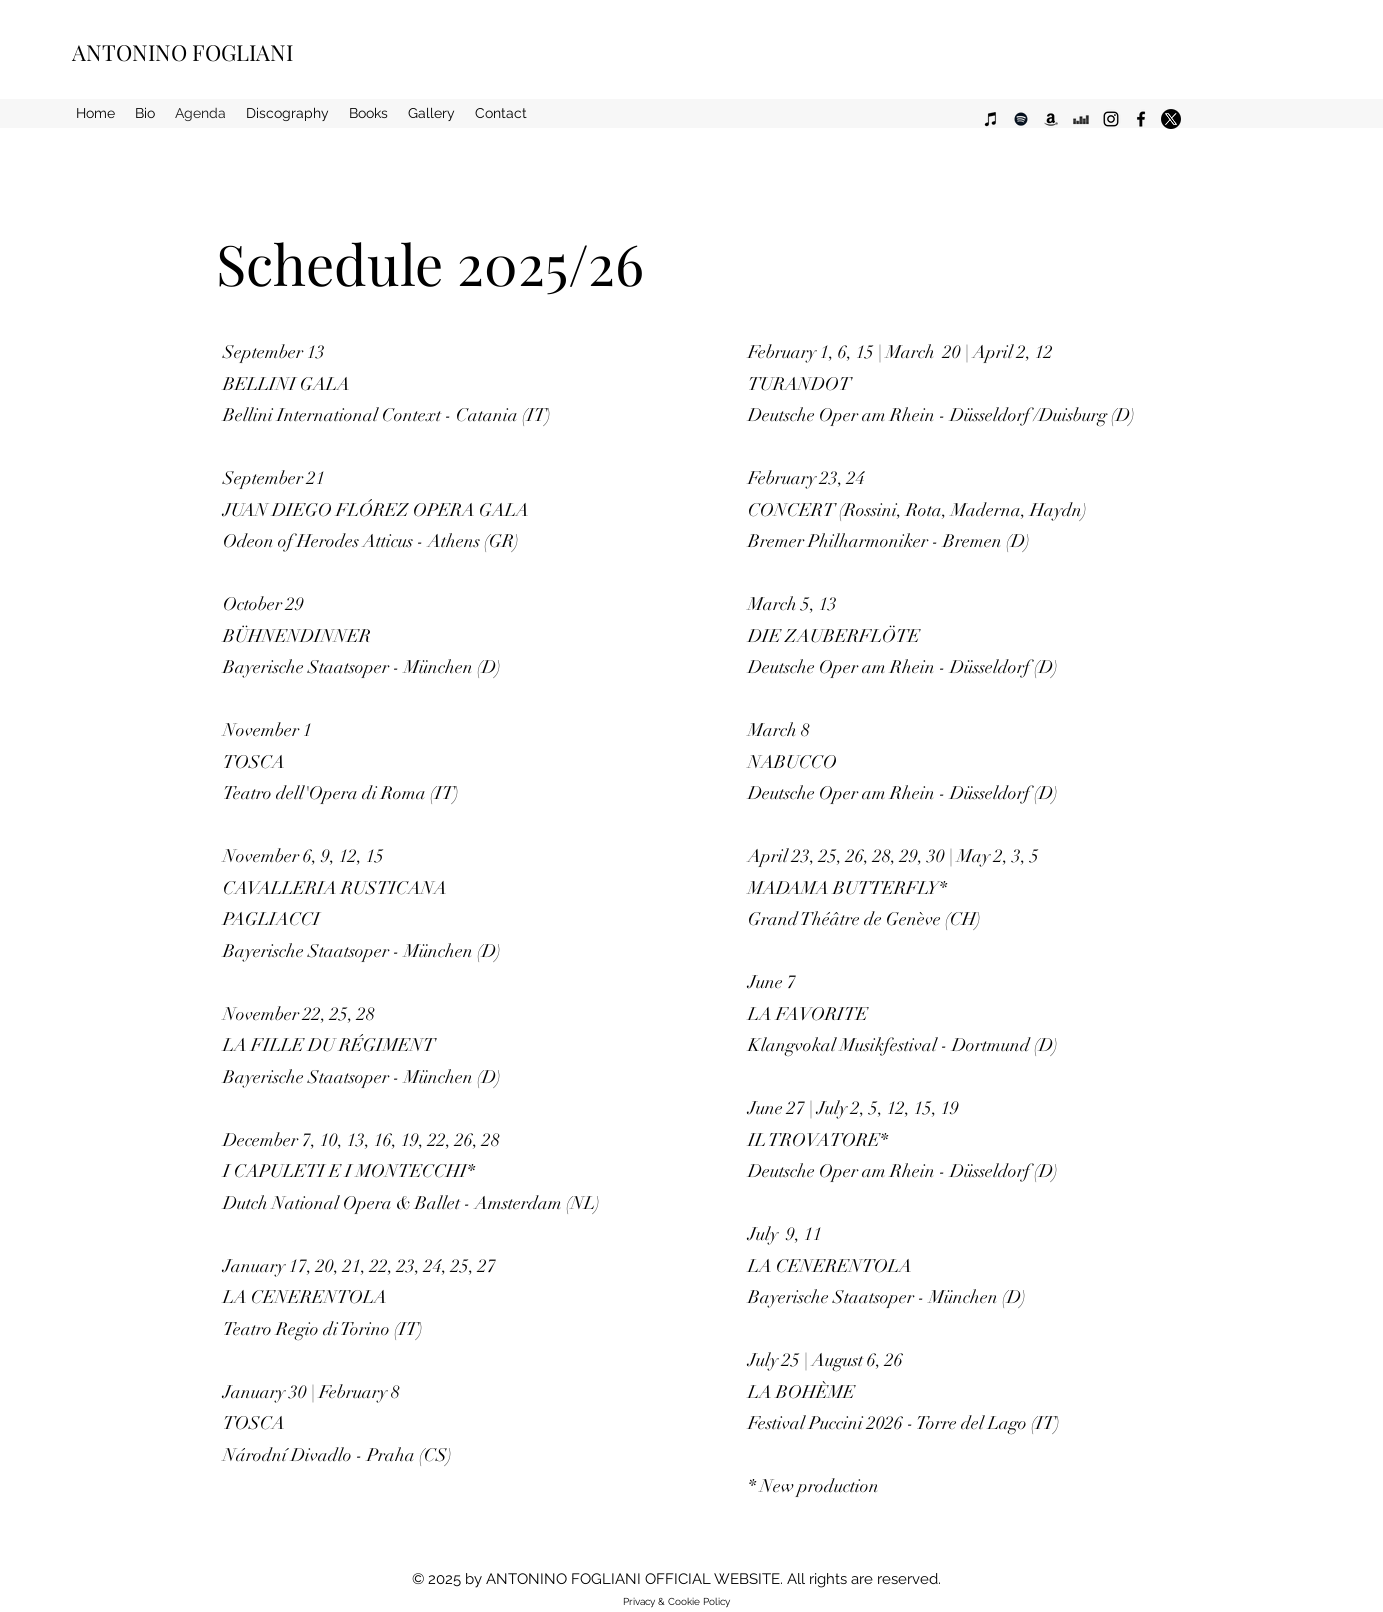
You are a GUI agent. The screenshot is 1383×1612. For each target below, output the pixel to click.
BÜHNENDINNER (299, 636)
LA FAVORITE (808, 1014)
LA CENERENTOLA (305, 1297)
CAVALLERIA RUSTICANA (335, 888)
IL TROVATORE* (818, 1140)
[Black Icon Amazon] (1051, 119)
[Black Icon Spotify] (1021, 119)
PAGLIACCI (271, 919)
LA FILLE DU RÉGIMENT (329, 1045)
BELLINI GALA (286, 384)
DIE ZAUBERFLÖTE (834, 636)
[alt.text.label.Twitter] (1171, 119)
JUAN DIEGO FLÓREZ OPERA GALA (376, 510)
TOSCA (254, 762)
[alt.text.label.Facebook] (1141, 119)
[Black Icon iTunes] (991, 119)
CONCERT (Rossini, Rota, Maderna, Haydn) (917, 510)
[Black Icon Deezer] (1081, 119)
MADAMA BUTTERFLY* (847, 888)
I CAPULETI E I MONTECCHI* (349, 1171)
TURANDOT (799, 384)
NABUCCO (792, 762)
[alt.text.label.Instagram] (1111, 119)
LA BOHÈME (801, 1392)
